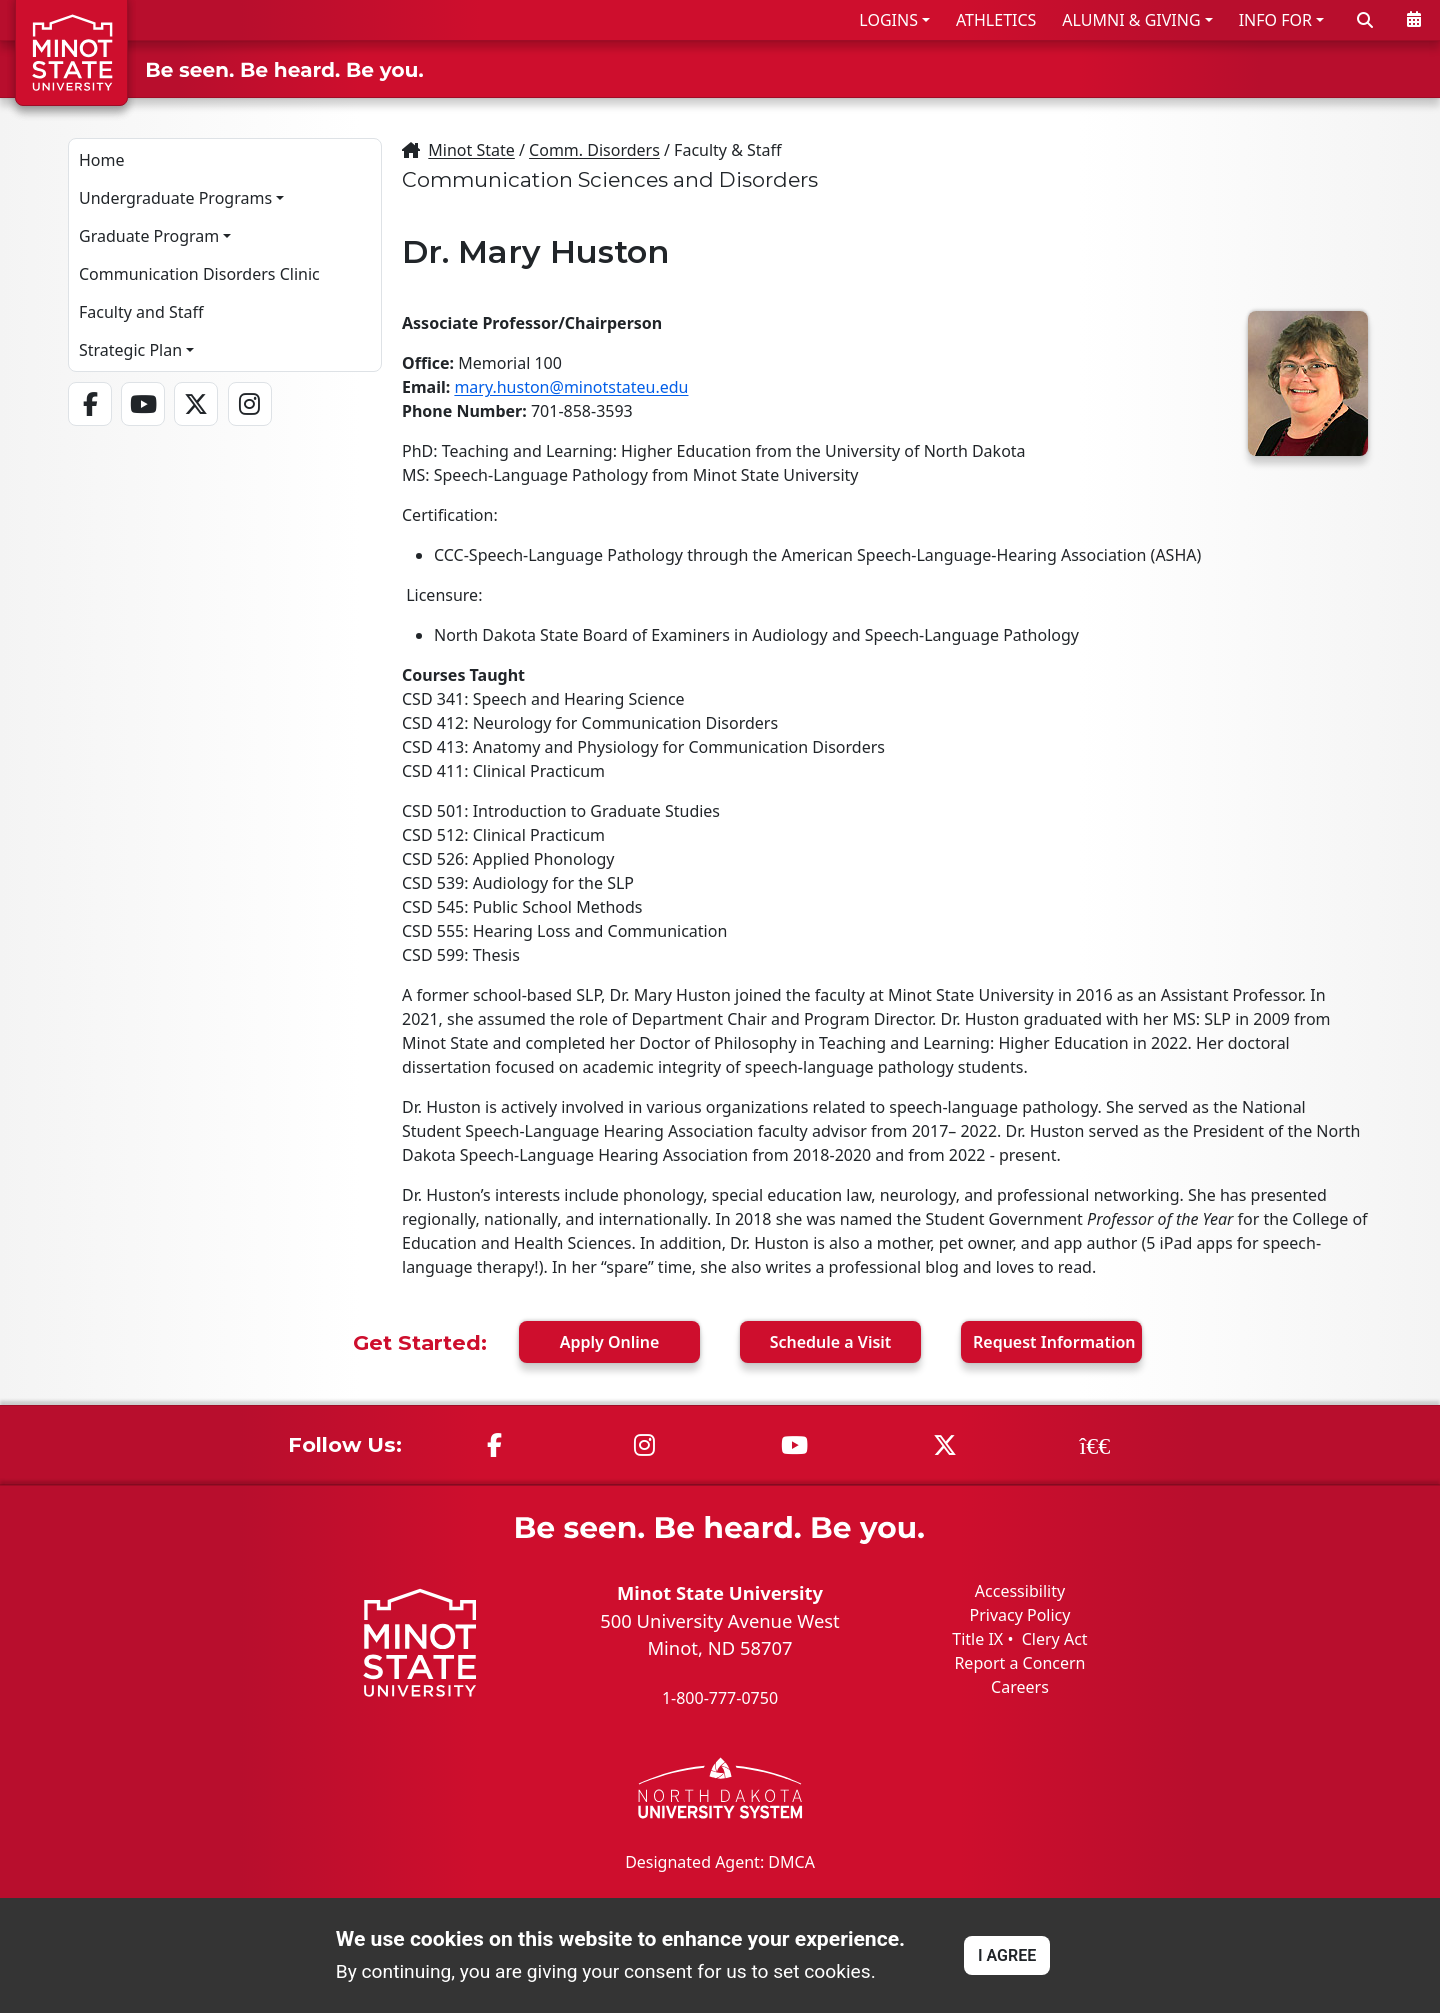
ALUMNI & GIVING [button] (1131, 20)
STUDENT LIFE (1232, 68)
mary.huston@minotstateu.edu (571, 387)
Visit (831, 1342)
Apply (610, 1342)
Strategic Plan (130, 350)
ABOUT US (1371, 68)
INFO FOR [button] (1275, 20)
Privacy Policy (1019, 1615)
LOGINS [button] (888, 20)
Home (102, 160)
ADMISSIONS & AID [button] (903, 68)
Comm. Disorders (594, 150)
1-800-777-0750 (720, 1698)
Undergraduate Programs (175, 198)
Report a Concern (1019, 1663)
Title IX (977, 1639)
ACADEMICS (1087, 68)
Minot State (471, 150)
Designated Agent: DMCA (720, 1861)
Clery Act (1055, 1639)
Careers (1020, 1687)
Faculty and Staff (141, 312)
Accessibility (1020, 1591)
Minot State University (720, 1592)
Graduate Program (149, 236)
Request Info (1054, 1342)
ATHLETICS (996, 20)
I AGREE (1007, 1955)
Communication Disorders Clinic (199, 274)
